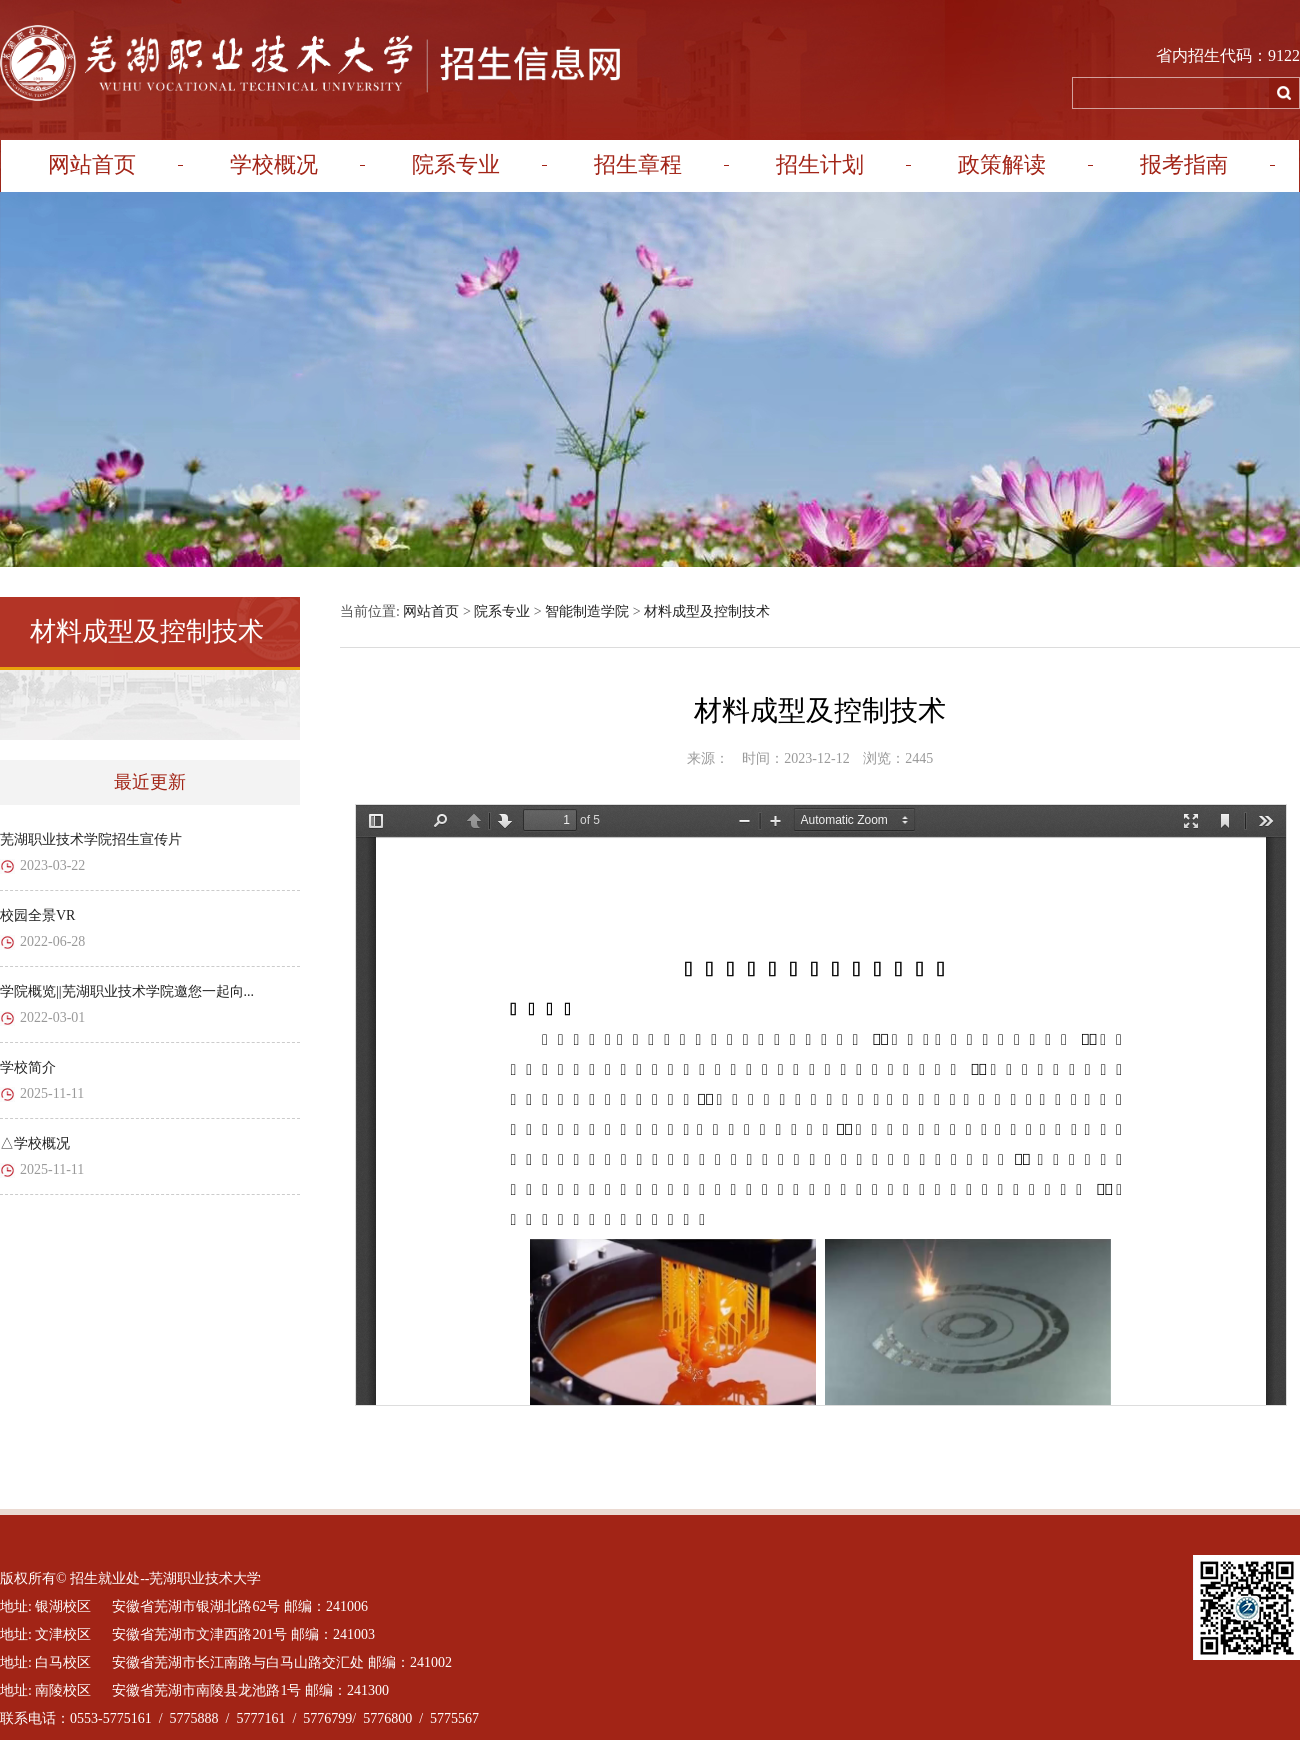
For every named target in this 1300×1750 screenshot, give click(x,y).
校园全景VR (37, 915)
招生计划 (820, 164)
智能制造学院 (587, 611)
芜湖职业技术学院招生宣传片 (91, 839)
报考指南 (1184, 164)
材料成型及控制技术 (707, 611)
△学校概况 (35, 1143)
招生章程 (638, 164)
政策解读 (1002, 164)
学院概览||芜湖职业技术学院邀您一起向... (127, 991)
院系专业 (456, 164)
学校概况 (274, 164)
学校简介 (28, 1067)
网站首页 (92, 164)
